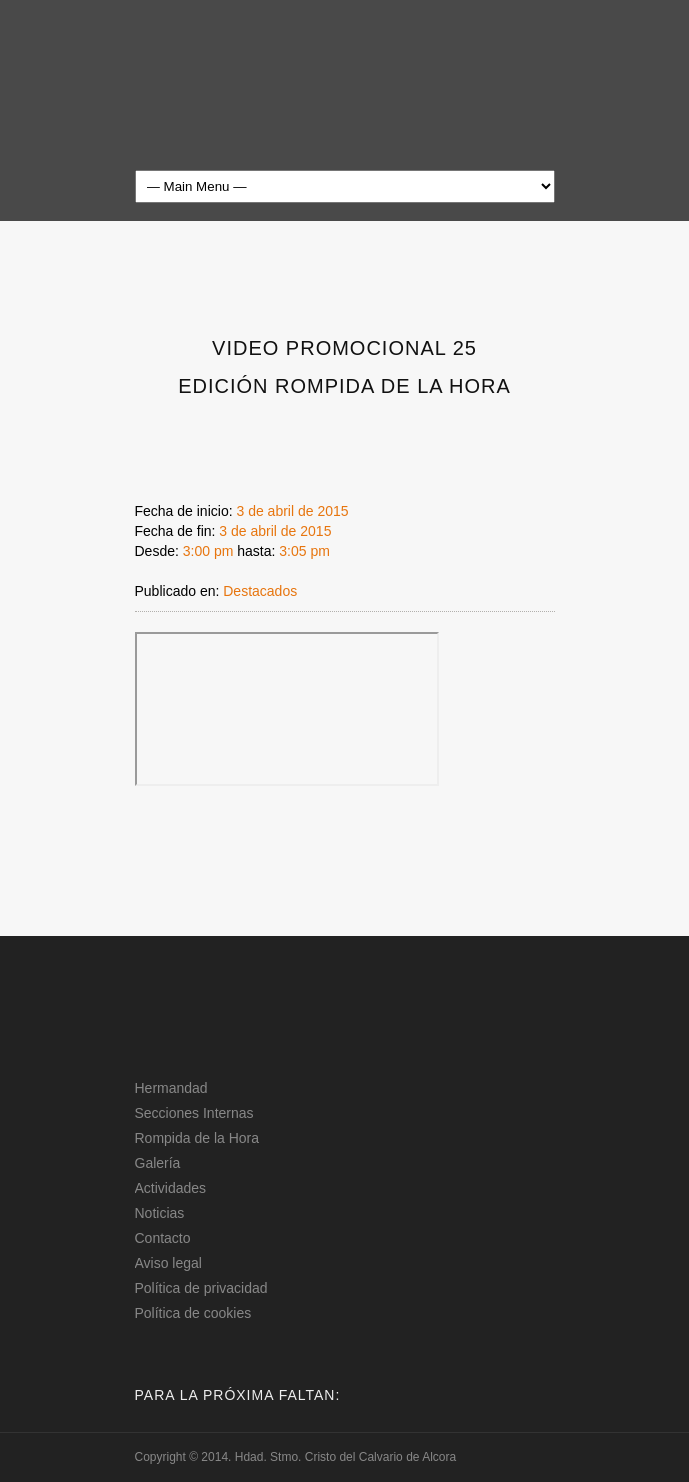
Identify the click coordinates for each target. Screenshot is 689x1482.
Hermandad (171, 1088)
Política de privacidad (201, 1288)
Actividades (171, 1188)
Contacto (163, 1238)
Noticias (160, 1213)
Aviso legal (168, 1263)
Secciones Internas (194, 1113)
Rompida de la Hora (197, 1138)
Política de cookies (193, 1313)
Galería (158, 1163)
